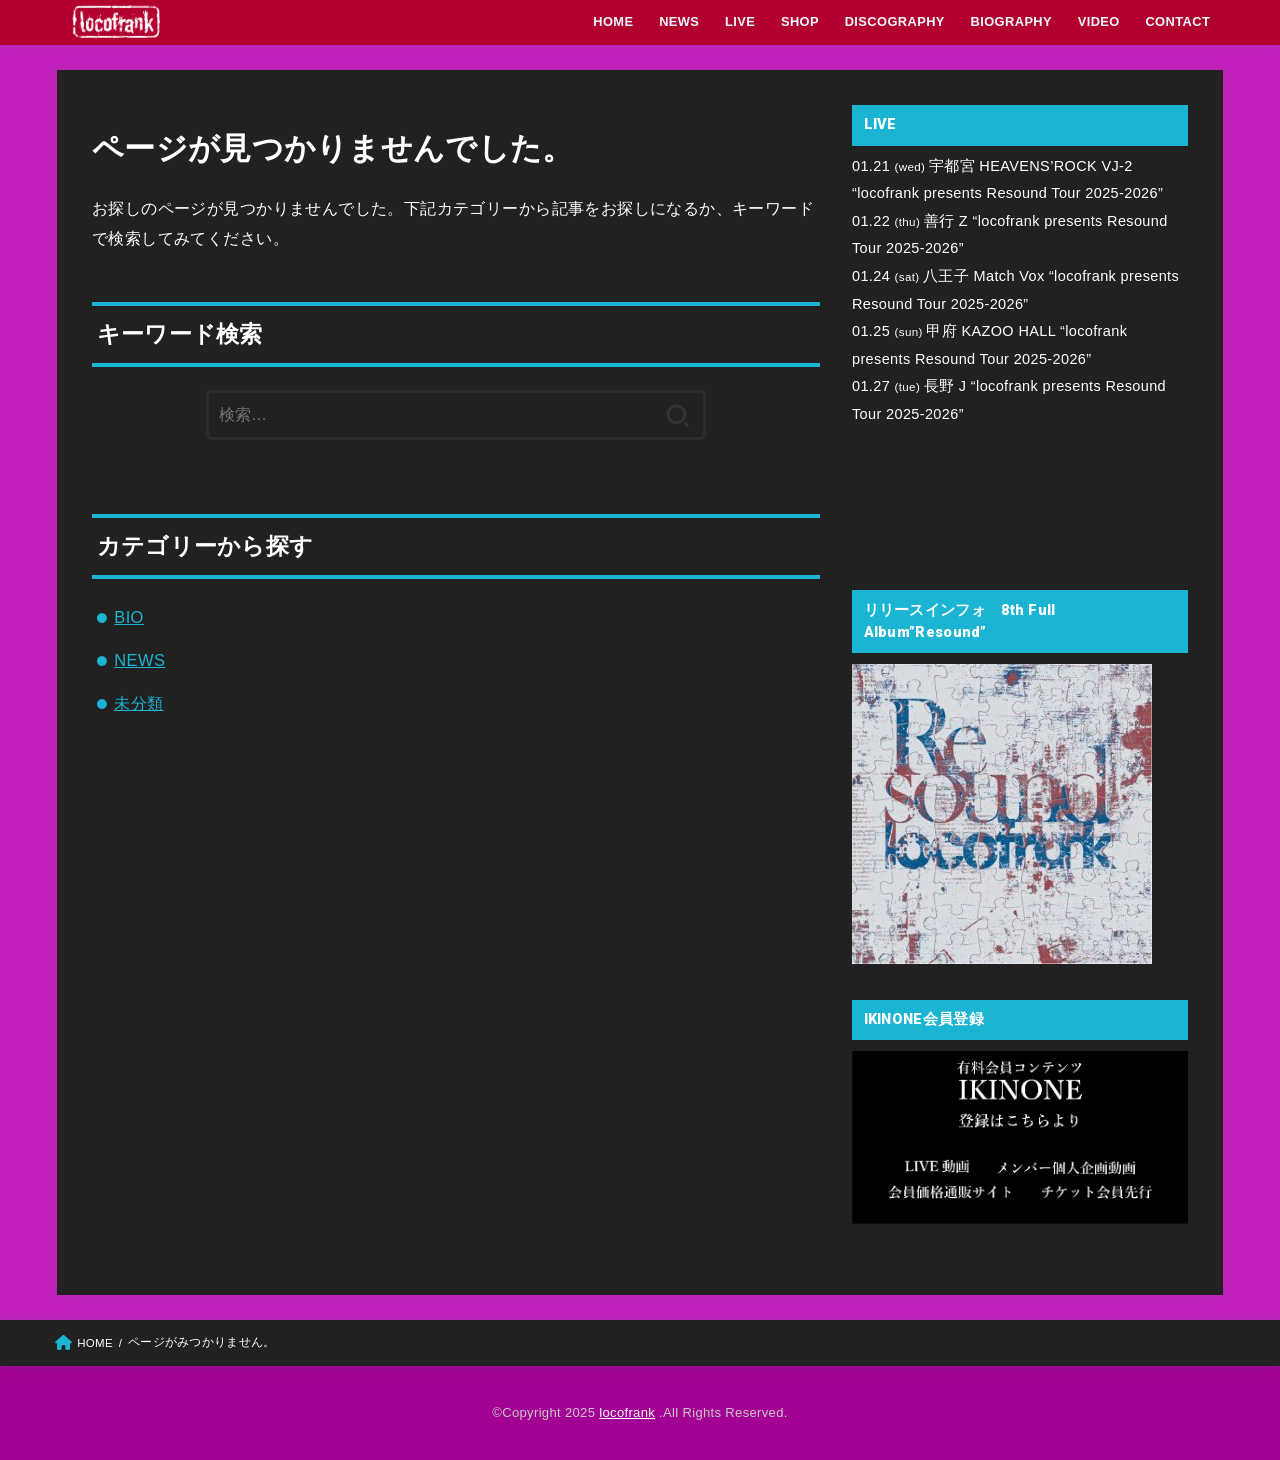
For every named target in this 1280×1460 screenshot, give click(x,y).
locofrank (627, 1412)
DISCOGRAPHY (895, 21)
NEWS (679, 21)
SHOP (800, 21)
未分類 (138, 703)
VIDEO (1099, 21)
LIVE (740, 21)
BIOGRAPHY (1012, 21)
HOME (613, 21)
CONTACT (1177, 21)
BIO (129, 617)
